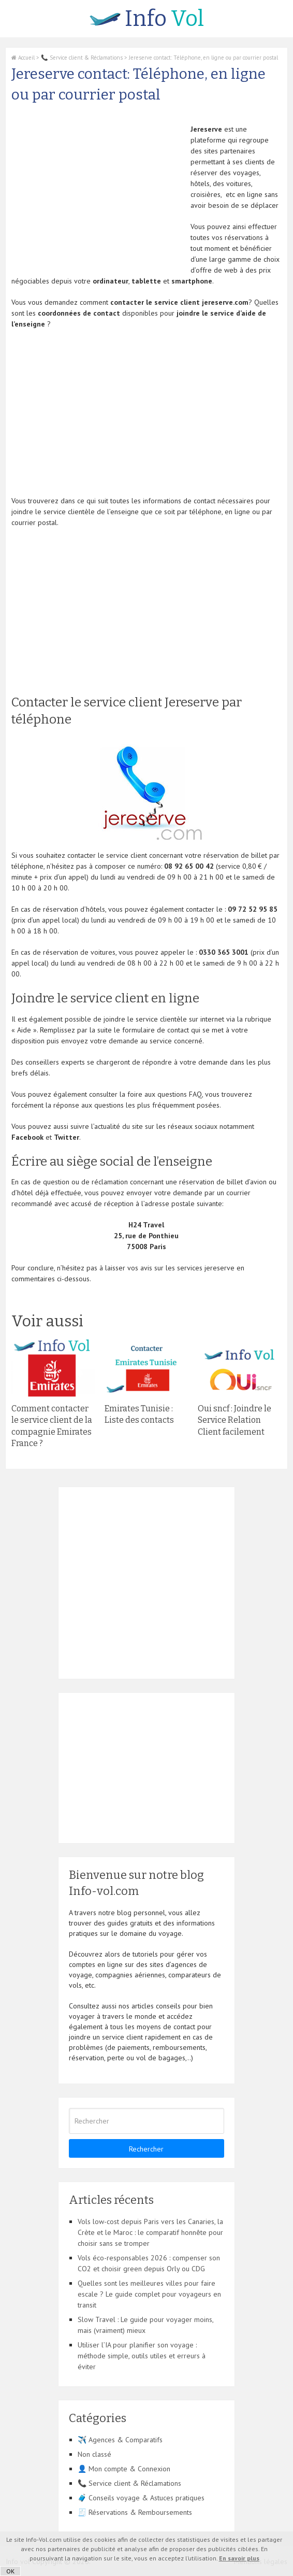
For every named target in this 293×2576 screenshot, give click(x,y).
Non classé (94, 2454)
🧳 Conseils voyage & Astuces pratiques (141, 2497)
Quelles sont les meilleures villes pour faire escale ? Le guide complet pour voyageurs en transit (149, 2294)
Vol (147, 19)
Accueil (23, 57)
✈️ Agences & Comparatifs (120, 2439)
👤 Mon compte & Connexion (124, 2468)
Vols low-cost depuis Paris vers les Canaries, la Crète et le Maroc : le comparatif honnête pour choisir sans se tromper (150, 2232)
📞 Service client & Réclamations (82, 57)
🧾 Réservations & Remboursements (135, 2512)
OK (10, 2571)
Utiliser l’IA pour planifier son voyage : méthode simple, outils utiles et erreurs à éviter (142, 2355)
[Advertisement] (98, 196)
